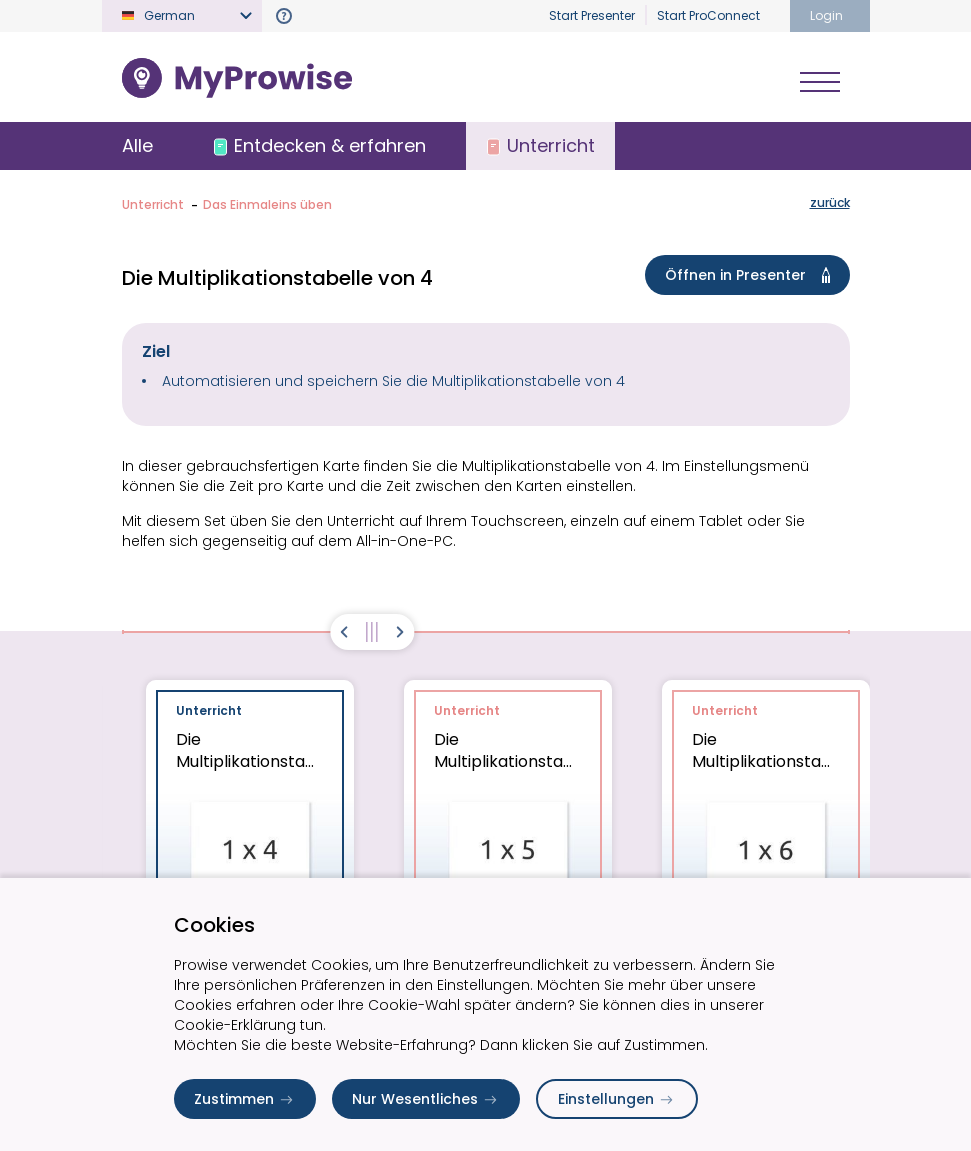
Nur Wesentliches (426, 1099)
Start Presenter (592, 15)
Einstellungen (617, 1099)
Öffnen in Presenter (751, 275)
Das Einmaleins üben (267, 204)
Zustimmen (245, 1099)
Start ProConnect (708, 15)
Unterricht (153, 204)
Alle (137, 145)
